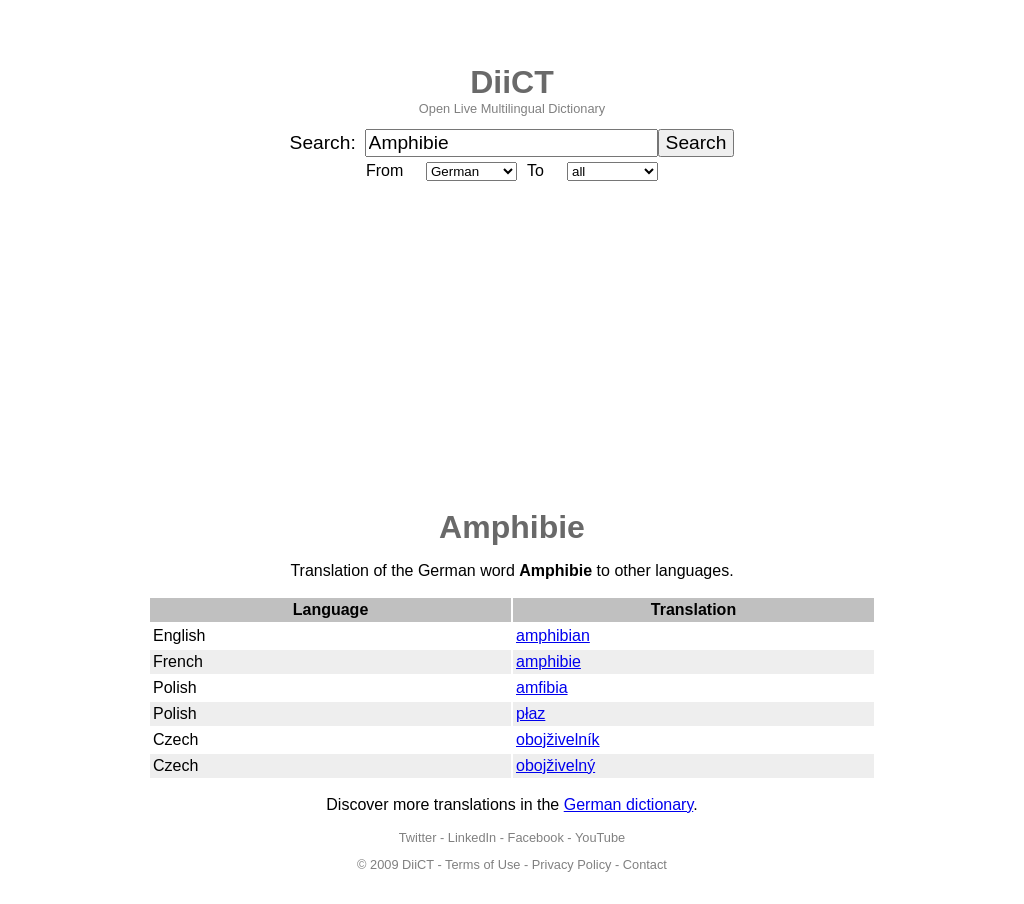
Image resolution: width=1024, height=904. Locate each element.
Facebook (536, 837)
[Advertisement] (512, 347)
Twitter (418, 837)
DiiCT (512, 82)
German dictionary (629, 804)
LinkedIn (472, 837)
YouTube (600, 837)
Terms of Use (482, 864)
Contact (645, 864)
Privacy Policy (572, 864)
